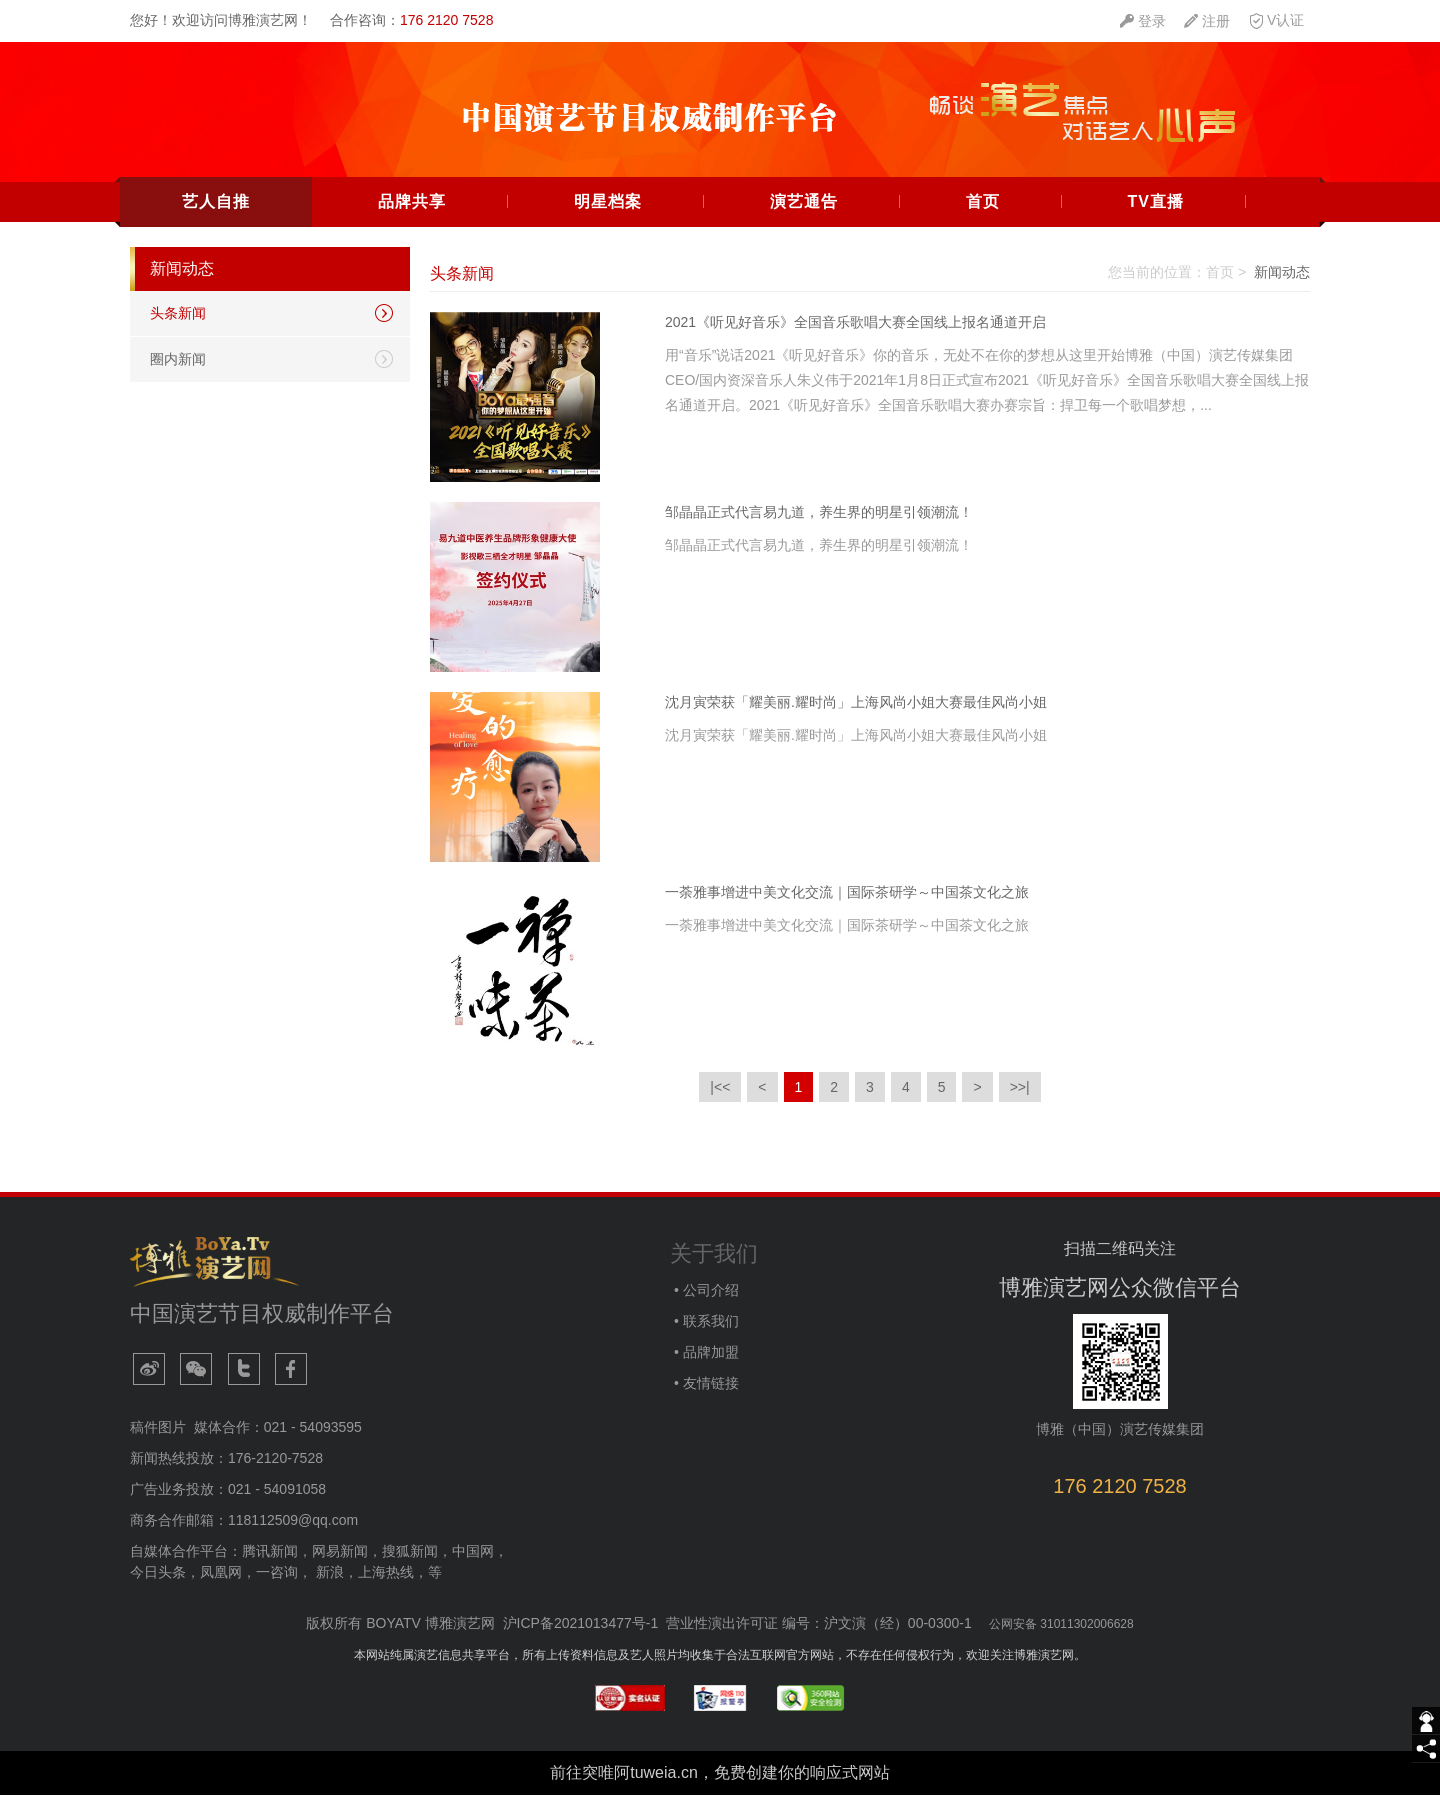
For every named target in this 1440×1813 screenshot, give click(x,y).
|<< (720, 1104)
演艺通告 (804, 218)
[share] (1426, 1749)
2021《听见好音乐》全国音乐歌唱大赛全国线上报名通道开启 (855, 339)
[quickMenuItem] (1143, 21)
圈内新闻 (178, 376)
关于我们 (714, 1270)
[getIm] (1426, 1721)
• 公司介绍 (704, 1307)
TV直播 (1155, 218)
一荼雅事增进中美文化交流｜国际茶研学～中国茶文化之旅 (847, 909)
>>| (1020, 1104)
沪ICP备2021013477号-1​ (581, 1640)
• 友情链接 (704, 1400)
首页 (983, 218)
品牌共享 (412, 218)
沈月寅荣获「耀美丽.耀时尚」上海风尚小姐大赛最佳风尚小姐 (856, 719)
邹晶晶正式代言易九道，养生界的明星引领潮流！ (819, 529)
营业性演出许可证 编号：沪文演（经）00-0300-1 (819, 1640)
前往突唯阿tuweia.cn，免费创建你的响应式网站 (720, 1789)
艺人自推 (216, 218)
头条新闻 (178, 330)
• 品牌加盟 (704, 1369)
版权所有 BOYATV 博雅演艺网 (400, 1640)
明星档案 (608, 218)
